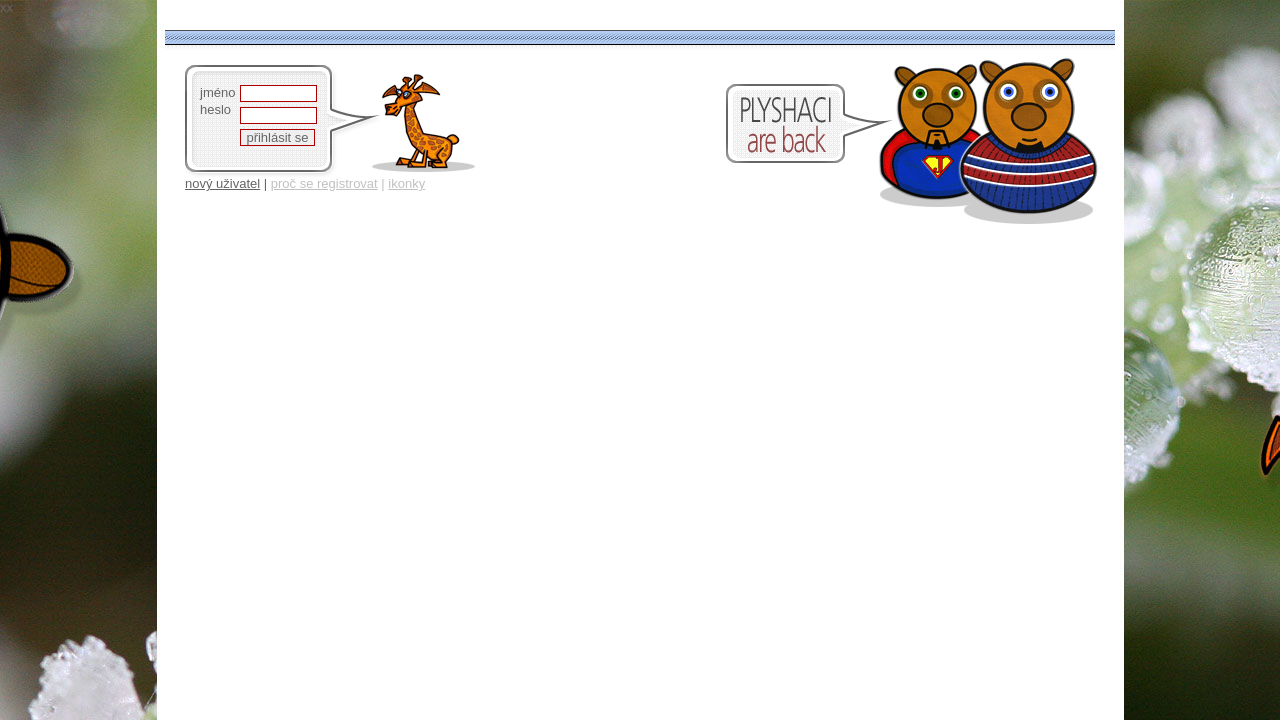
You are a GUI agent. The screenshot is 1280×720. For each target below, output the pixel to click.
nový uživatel (222, 183)
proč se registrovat (324, 183)
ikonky (406, 183)
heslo (215, 109)
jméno (217, 92)
